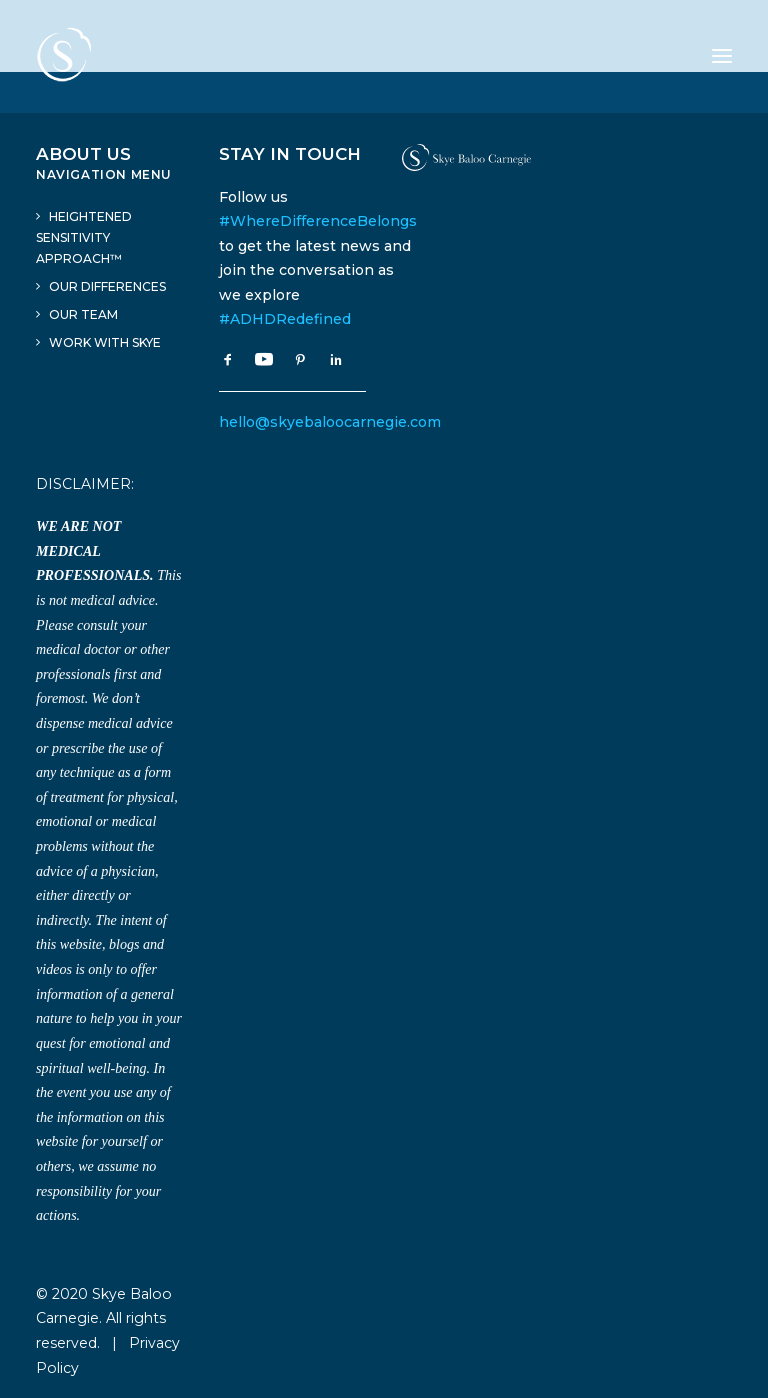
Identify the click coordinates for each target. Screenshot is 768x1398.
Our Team (83, 314)
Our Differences (107, 286)
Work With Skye (105, 342)
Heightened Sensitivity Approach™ (84, 237)
